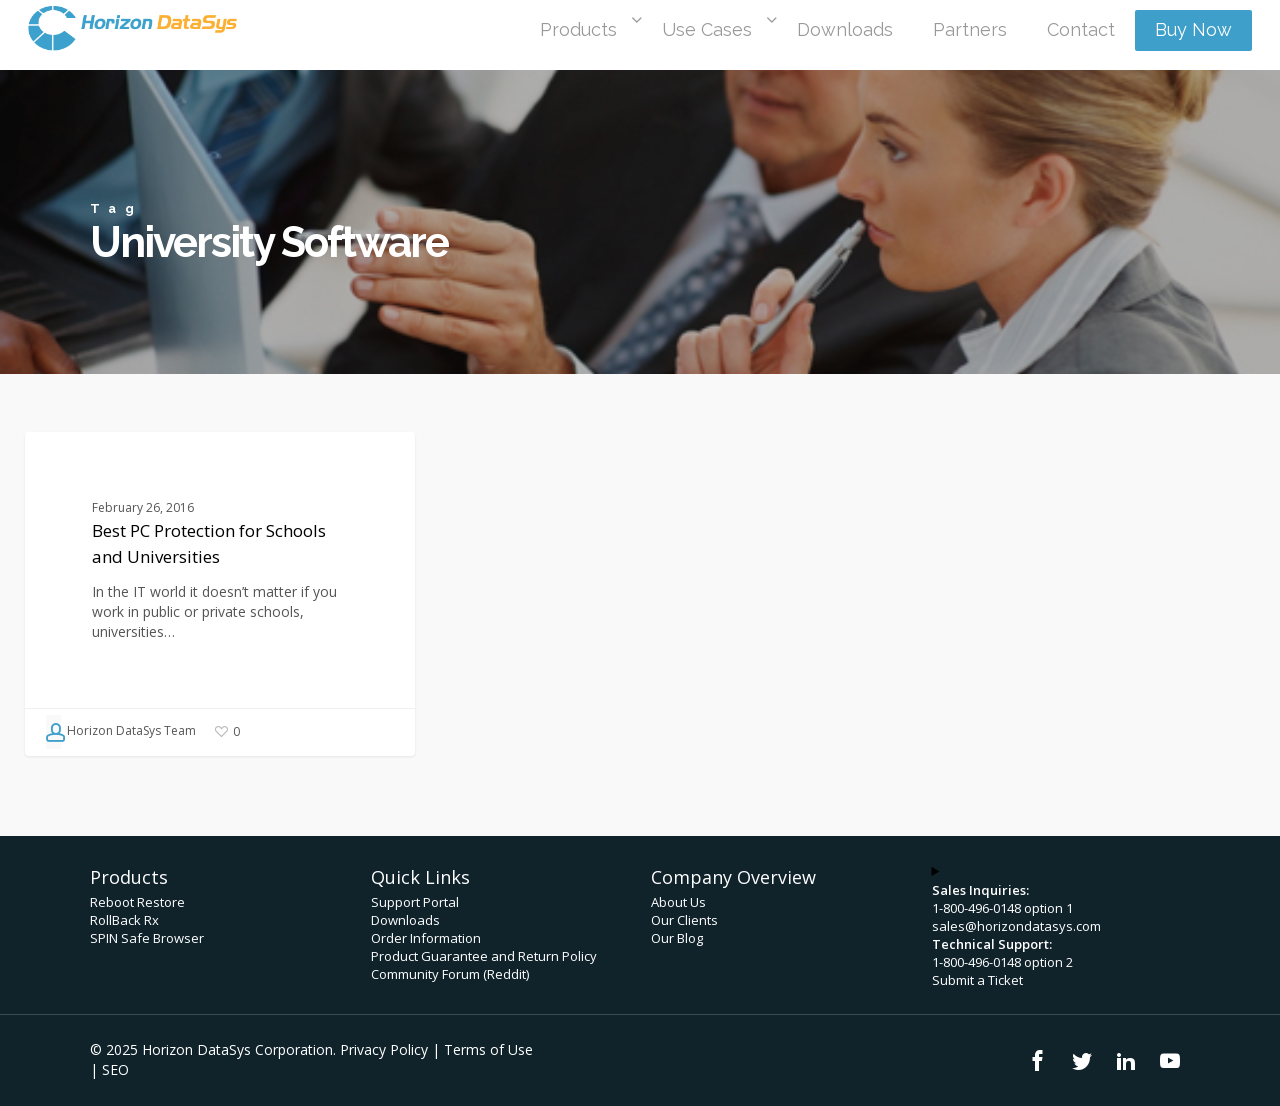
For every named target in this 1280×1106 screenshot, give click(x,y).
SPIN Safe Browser (147, 938)
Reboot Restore (137, 902)
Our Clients (684, 920)
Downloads (405, 920)
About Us (678, 902)
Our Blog (677, 938)
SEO (115, 1069)
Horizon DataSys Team (121, 732)
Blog (73, 463)
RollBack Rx (124, 920)
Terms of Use (488, 1049)
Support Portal (415, 902)
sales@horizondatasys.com (1016, 926)
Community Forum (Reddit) (450, 974)
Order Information (426, 938)
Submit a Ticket (977, 980)
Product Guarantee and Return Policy (484, 956)
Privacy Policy (384, 1049)
